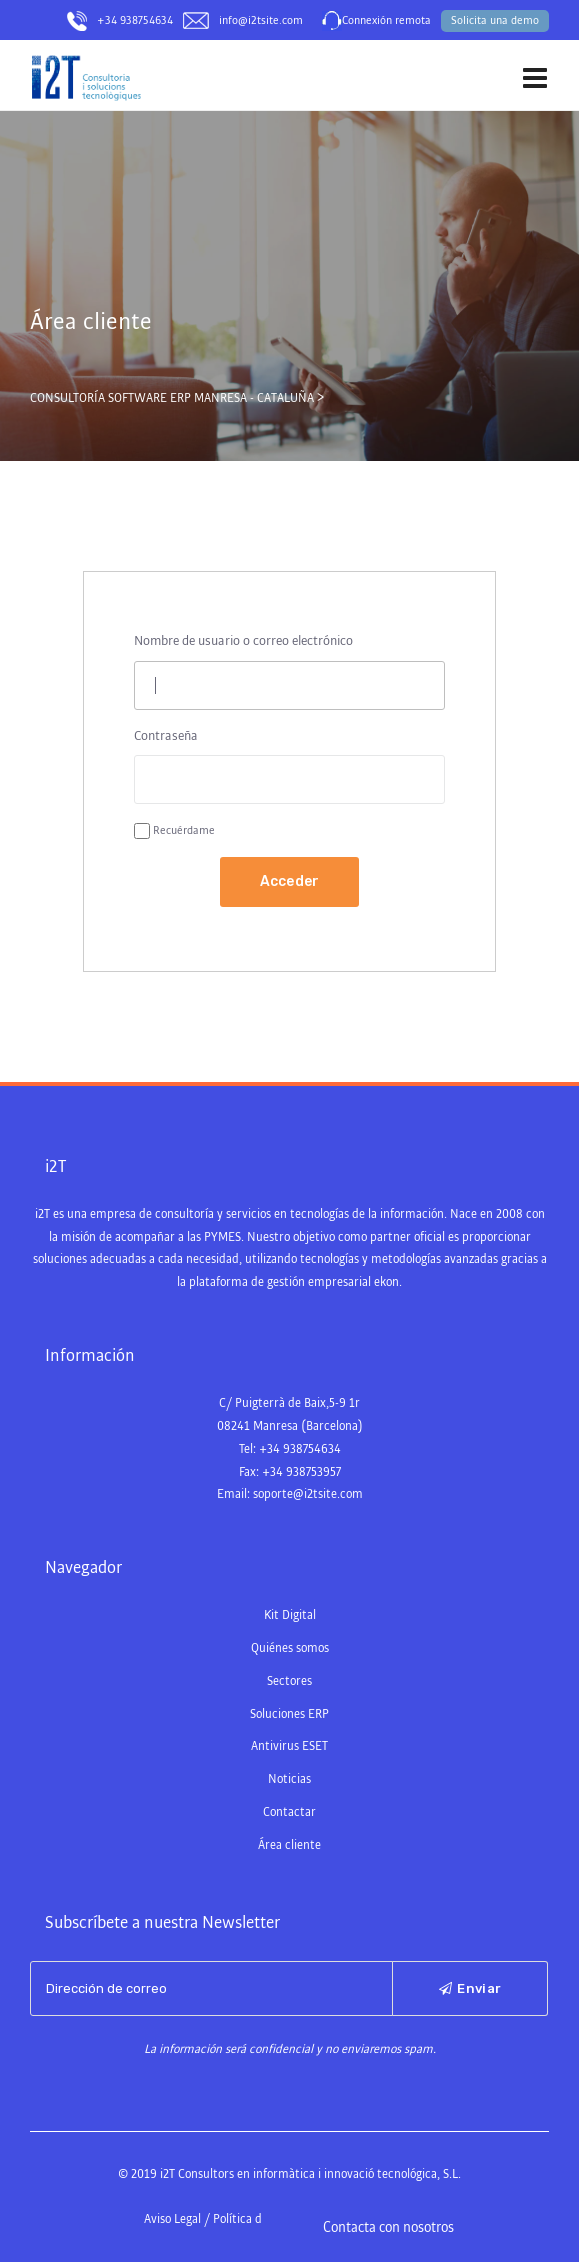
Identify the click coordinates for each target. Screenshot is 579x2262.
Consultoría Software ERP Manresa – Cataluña (132, 119)
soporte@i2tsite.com (308, 1494)
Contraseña (166, 736)
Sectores (289, 1681)
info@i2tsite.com (261, 21)
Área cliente (289, 1845)
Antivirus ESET (289, 1746)
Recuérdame (184, 831)
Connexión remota (386, 21)
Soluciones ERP (289, 1714)
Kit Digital (290, 1615)
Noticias (289, 1779)
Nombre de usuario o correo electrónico (243, 641)
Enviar (470, 1988)
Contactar (289, 1812)
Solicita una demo (495, 21)
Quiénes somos (290, 1648)
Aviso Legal (172, 2219)
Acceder (290, 881)
